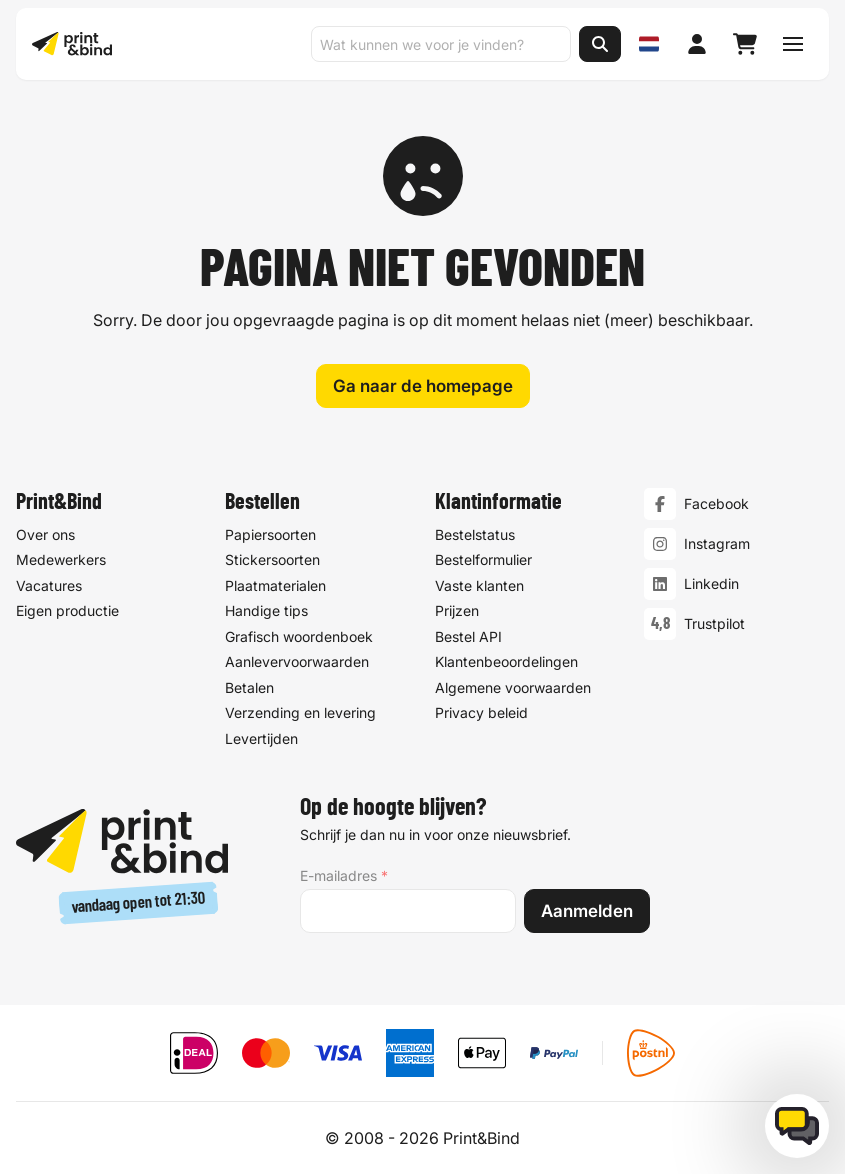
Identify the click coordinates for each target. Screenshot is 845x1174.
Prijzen (457, 610)
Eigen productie (67, 610)
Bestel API (468, 636)
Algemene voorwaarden (513, 687)
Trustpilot (714, 623)
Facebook (716, 503)
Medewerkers (61, 559)
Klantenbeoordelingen (506, 661)
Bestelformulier (483, 559)
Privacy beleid (481, 712)
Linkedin (711, 583)
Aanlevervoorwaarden (297, 661)
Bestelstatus (475, 534)
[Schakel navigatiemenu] (793, 44)
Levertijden (261, 738)
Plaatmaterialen (275, 585)
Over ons (45, 534)
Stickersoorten (272, 559)
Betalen (249, 687)
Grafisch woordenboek (299, 636)
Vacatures (49, 585)
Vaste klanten (479, 585)
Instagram (717, 543)
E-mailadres (344, 876)
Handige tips (266, 610)
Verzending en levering (300, 712)
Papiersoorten (270, 534)
